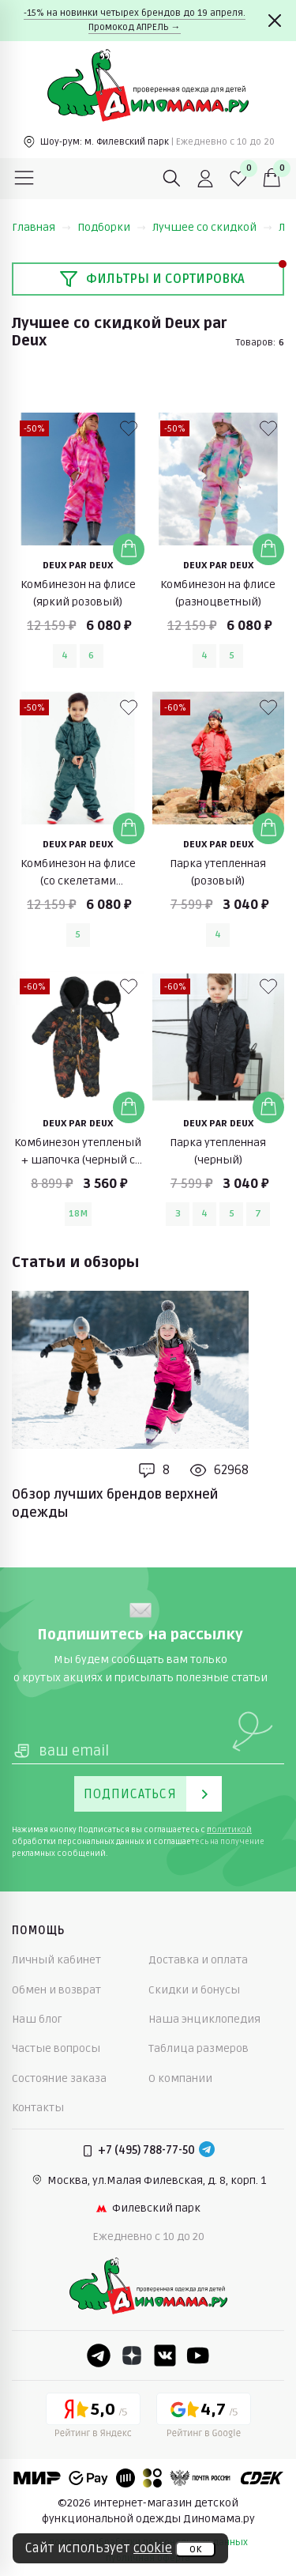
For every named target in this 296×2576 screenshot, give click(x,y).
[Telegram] (207, 2150)
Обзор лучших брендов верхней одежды (115, 1503)
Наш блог (37, 2019)
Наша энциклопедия (204, 2019)
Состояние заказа (59, 2078)
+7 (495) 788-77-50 (146, 2150)
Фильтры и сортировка (152, 279)
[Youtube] (198, 2355)
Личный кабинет (56, 1960)
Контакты (38, 2107)
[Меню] (24, 178)
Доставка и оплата (198, 1960)
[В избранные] (128, 428)
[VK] (165, 2355)
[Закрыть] (274, 20)
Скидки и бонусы (194, 1990)
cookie (152, 2548)
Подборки (111, 227)
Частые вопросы (56, 2048)
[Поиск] (172, 178)
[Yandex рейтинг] (93, 2418)
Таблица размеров (198, 2048)
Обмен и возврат (56, 1990)
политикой (229, 1830)
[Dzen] (131, 2355)
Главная (41, 227)
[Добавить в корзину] (128, 549)
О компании (180, 2078)
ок (195, 2549)
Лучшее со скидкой (212, 227)
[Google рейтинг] (203, 2418)
